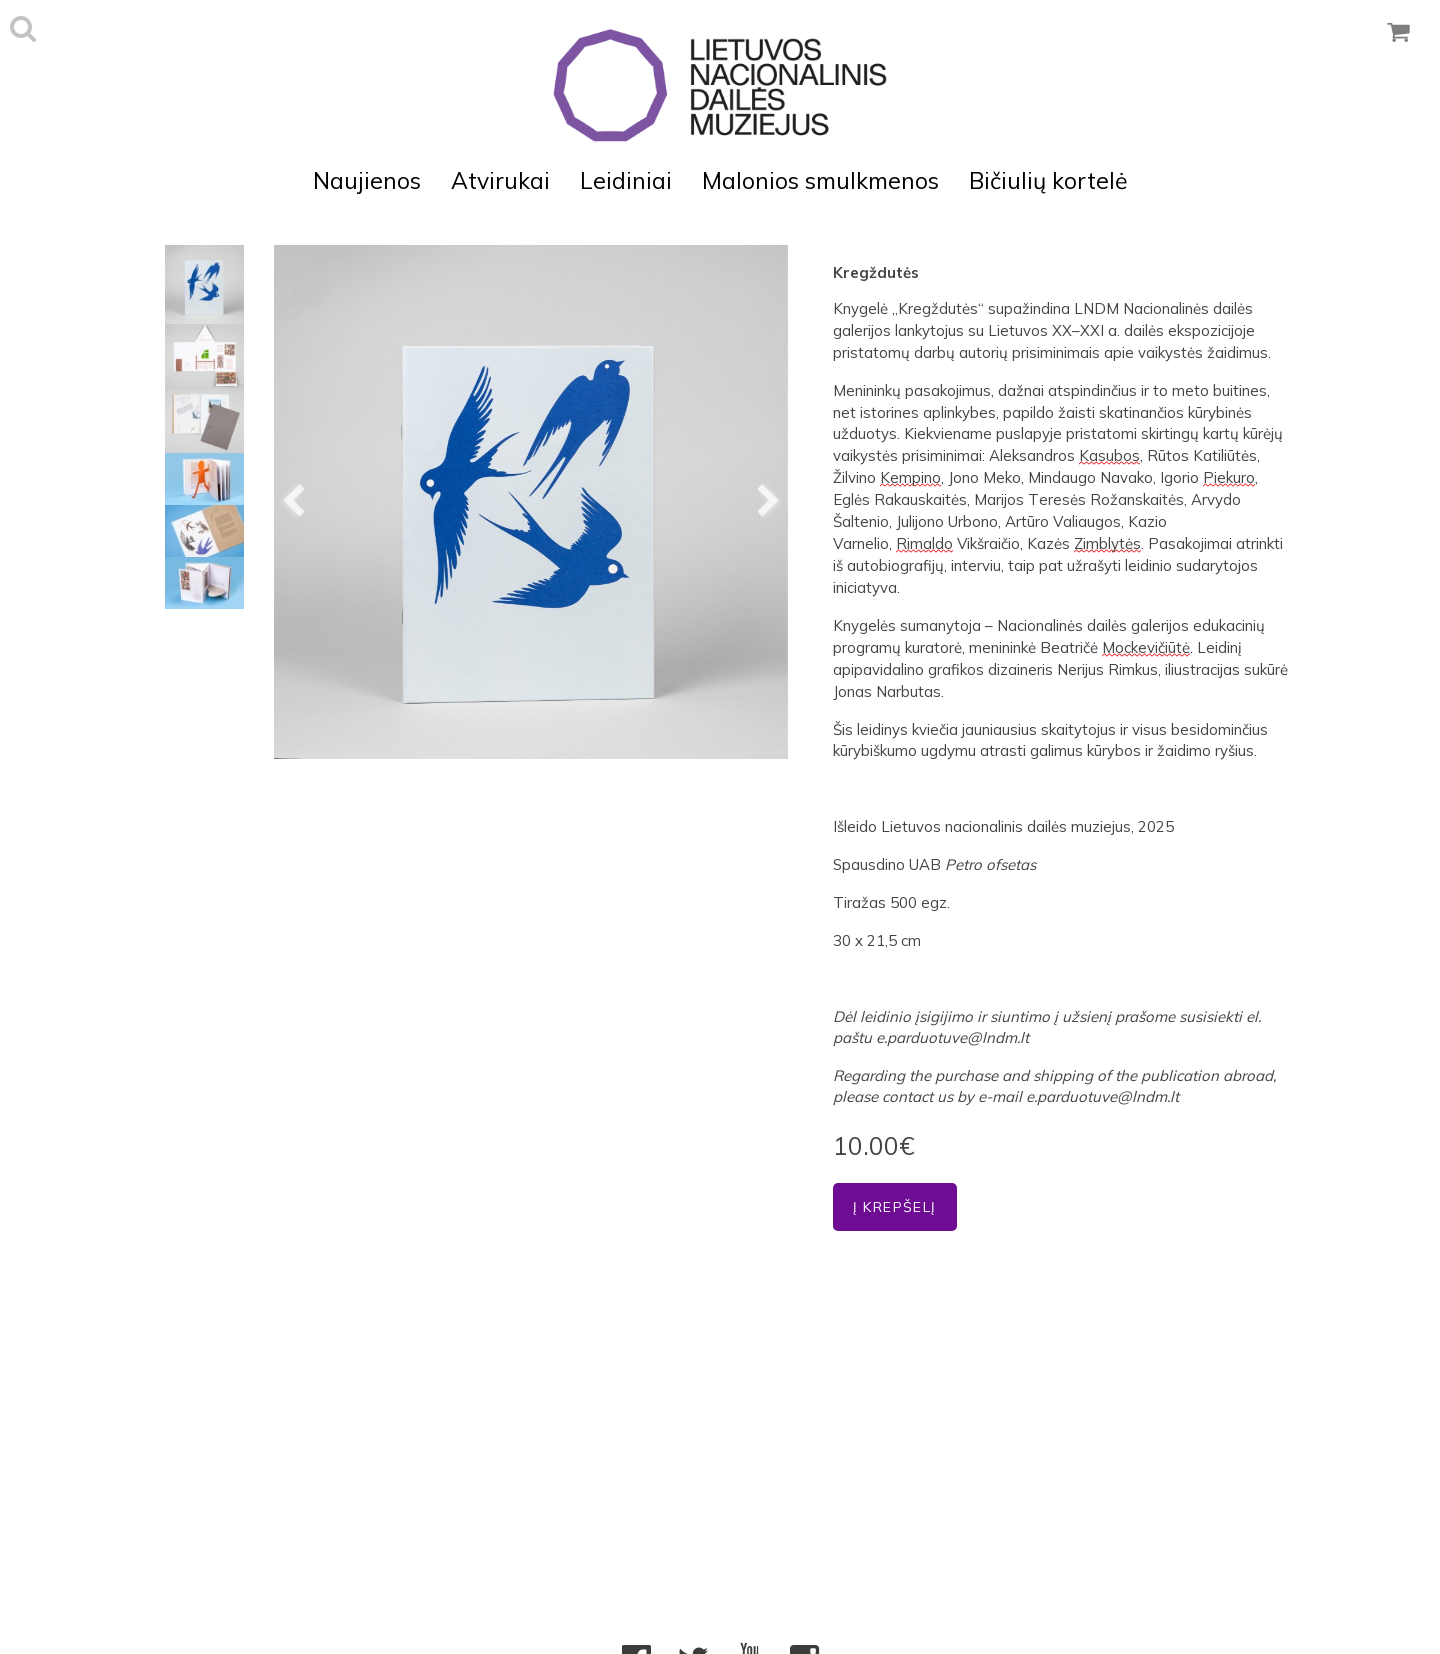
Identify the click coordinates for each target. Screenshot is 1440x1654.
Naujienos (367, 180)
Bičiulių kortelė (1048, 180)
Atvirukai (500, 180)
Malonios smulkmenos (820, 180)
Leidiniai (626, 180)
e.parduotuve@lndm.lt (952, 1037)
